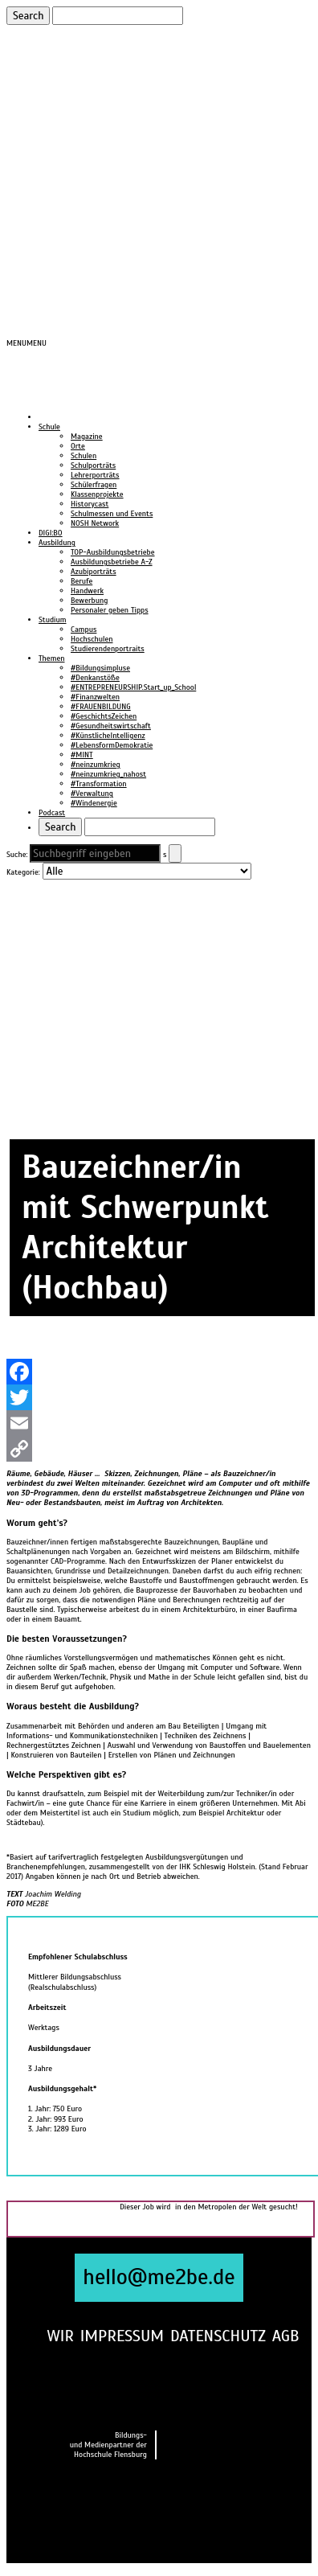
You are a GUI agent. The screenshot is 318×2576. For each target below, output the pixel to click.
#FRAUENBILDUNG (101, 707)
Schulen (83, 456)
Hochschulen (91, 639)
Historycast (89, 504)
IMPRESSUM (122, 2336)
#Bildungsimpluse (100, 668)
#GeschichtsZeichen (104, 716)
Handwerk (87, 591)
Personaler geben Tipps (110, 610)
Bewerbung (89, 600)
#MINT (82, 755)
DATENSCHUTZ (218, 2336)
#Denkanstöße (95, 678)
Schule (49, 427)
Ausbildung (57, 543)
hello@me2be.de (158, 2277)
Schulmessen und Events (112, 514)
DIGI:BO (51, 533)
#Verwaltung (92, 793)
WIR (60, 2336)
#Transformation (99, 784)
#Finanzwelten (95, 697)
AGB (286, 2336)
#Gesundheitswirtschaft (111, 726)
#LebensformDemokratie (112, 745)
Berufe (81, 581)
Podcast (52, 813)
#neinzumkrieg (95, 764)
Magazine (87, 436)
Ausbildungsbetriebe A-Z (112, 562)
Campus (83, 629)
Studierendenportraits (108, 649)
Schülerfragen (93, 485)
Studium (53, 620)
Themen (51, 658)
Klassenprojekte (97, 494)
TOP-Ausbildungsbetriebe (113, 552)
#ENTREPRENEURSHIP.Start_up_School (133, 687)
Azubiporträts (93, 571)
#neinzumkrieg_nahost (108, 774)
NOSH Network (95, 523)
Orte (78, 446)
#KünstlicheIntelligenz (108, 735)
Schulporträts (93, 465)
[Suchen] (117, 15)
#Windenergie (94, 803)
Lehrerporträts (95, 475)
